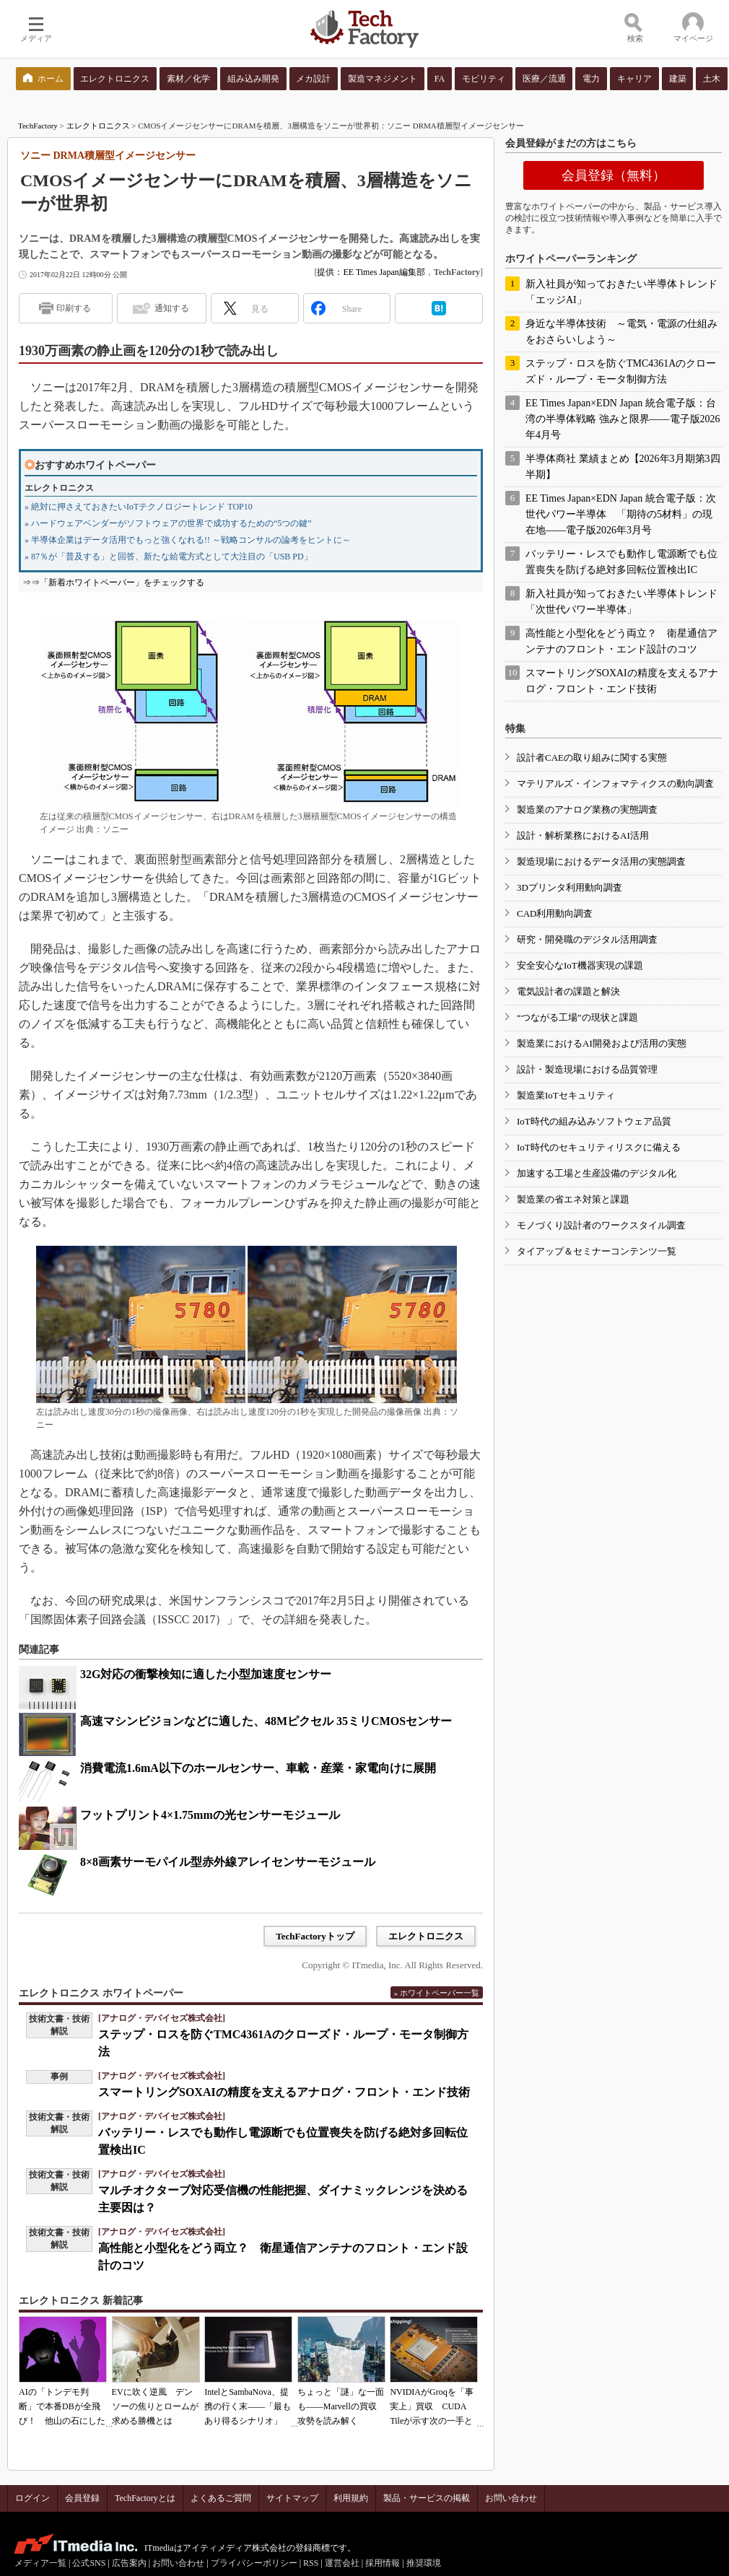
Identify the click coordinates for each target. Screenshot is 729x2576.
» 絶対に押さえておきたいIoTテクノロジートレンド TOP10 (139, 507)
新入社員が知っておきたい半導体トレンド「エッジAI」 (621, 292)
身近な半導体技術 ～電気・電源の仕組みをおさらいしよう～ (621, 331)
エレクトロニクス (98, 125)
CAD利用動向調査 (555, 913)
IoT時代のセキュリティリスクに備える (599, 1147)
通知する (171, 308)
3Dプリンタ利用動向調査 (569, 887)
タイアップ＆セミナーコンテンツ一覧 (596, 1251)
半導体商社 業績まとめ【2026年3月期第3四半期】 (622, 466)
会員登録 (82, 2498)
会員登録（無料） (613, 175)
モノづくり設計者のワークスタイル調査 (601, 1225)
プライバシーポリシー (254, 2563)
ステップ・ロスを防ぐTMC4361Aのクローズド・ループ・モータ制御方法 (620, 371)
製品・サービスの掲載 (426, 2498)
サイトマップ (292, 2498)
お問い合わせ (511, 2498)
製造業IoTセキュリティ (566, 1095)
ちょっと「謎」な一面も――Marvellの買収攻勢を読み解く (340, 2406)
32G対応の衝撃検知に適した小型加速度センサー (205, 1674)
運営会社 (342, 2563)
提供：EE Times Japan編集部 (370, 272)
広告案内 (129, 2563)
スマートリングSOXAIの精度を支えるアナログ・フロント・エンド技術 (284, 2092)
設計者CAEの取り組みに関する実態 (592, 757)
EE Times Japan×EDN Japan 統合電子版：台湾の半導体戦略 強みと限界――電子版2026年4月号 (622, 419)
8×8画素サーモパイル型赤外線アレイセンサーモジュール (227, 1862)
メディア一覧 (40, 2563)
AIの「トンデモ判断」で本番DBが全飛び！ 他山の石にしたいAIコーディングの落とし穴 (62, 2421)
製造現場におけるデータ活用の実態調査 (601, 861)
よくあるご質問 (221, 2498)
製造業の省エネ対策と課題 (573, 1199)
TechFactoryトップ (315, 1936)
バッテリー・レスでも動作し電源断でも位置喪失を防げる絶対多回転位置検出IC (621, 562)
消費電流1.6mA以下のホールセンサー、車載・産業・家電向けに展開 (258, 1768)
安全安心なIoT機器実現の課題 (580, 965)
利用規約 (350, 2498)
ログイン (32, 2498)
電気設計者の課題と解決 (568, 991)
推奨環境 (423, 2563)
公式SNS (88, 2563)
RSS (310, 2563)
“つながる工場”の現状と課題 (577, 1017)
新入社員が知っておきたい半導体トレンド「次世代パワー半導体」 (621, 601)
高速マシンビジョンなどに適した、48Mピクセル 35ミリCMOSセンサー (266, 1721)
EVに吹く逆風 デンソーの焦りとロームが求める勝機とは (155, 2406)
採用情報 (382, 2563)
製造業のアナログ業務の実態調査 (587, 809)
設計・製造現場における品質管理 (587, 1069)
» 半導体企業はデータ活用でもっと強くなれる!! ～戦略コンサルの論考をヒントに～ (188, 540)
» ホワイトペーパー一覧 (436, 1992)
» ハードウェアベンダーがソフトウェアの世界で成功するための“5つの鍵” (168, 523)
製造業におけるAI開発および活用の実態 (601, 1043)
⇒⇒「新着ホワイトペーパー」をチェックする (113, 582)
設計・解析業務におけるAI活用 (583, 835)
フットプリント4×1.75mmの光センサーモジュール (210, 1815)
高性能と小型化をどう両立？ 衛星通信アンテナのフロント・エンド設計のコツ (621, 641)
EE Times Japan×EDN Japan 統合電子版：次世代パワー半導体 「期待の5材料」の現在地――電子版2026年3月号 (620, 514)
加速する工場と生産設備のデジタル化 (596, 1173)
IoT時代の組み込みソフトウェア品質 (594, 1121)
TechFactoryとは (145, 2498)
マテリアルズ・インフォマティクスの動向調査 (615, 783)
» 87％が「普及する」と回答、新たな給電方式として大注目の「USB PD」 (169, 556)
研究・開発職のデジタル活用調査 (587, 939)
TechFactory (38, 125)
